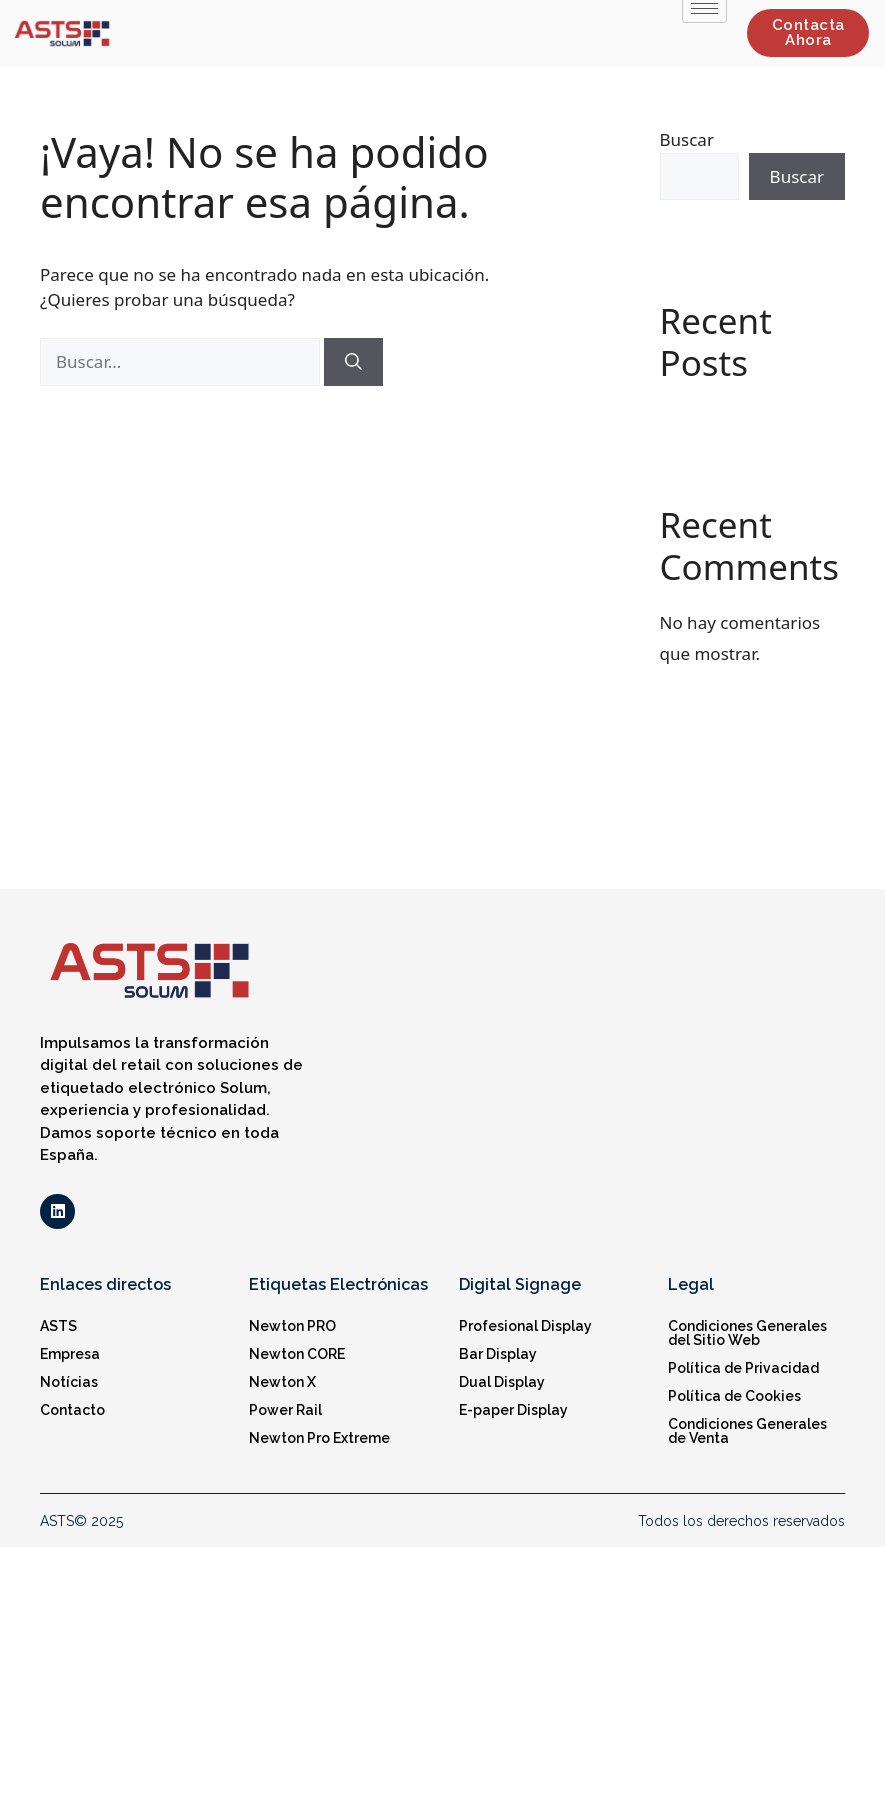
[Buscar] (353, 362)
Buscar (687, 139)
